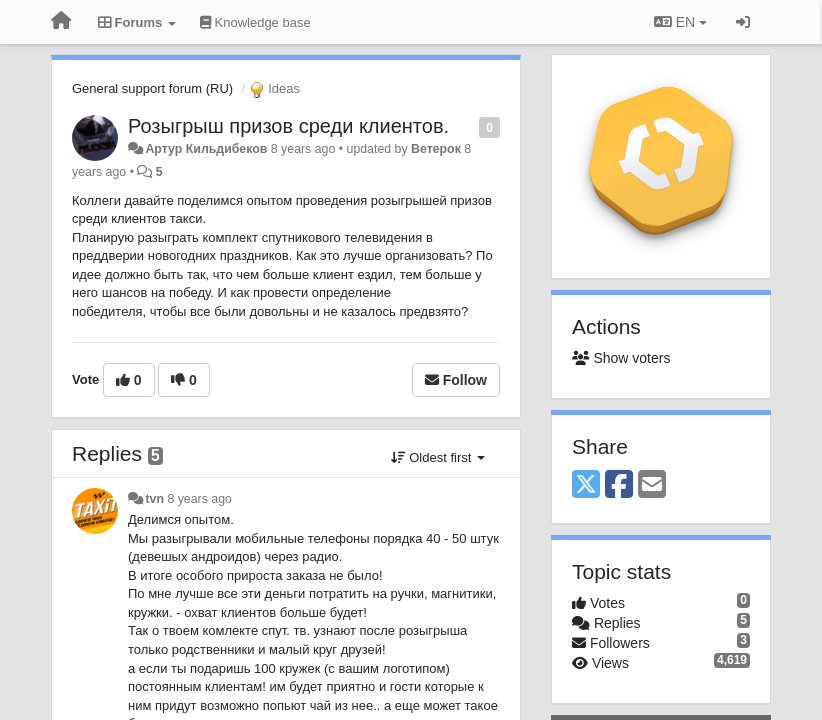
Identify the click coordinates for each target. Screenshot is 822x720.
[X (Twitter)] (586, 485)
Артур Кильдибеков (206, 149)
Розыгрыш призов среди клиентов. (288, 126)
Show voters (621, 358)
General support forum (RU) (152, 88)
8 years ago (199, 499)
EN (680, 22)
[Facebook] (619, 485)
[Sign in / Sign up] (743, 22)
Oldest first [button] (438, 457)
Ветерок (436, 149)
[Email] (652, 485)
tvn (154, 499)
